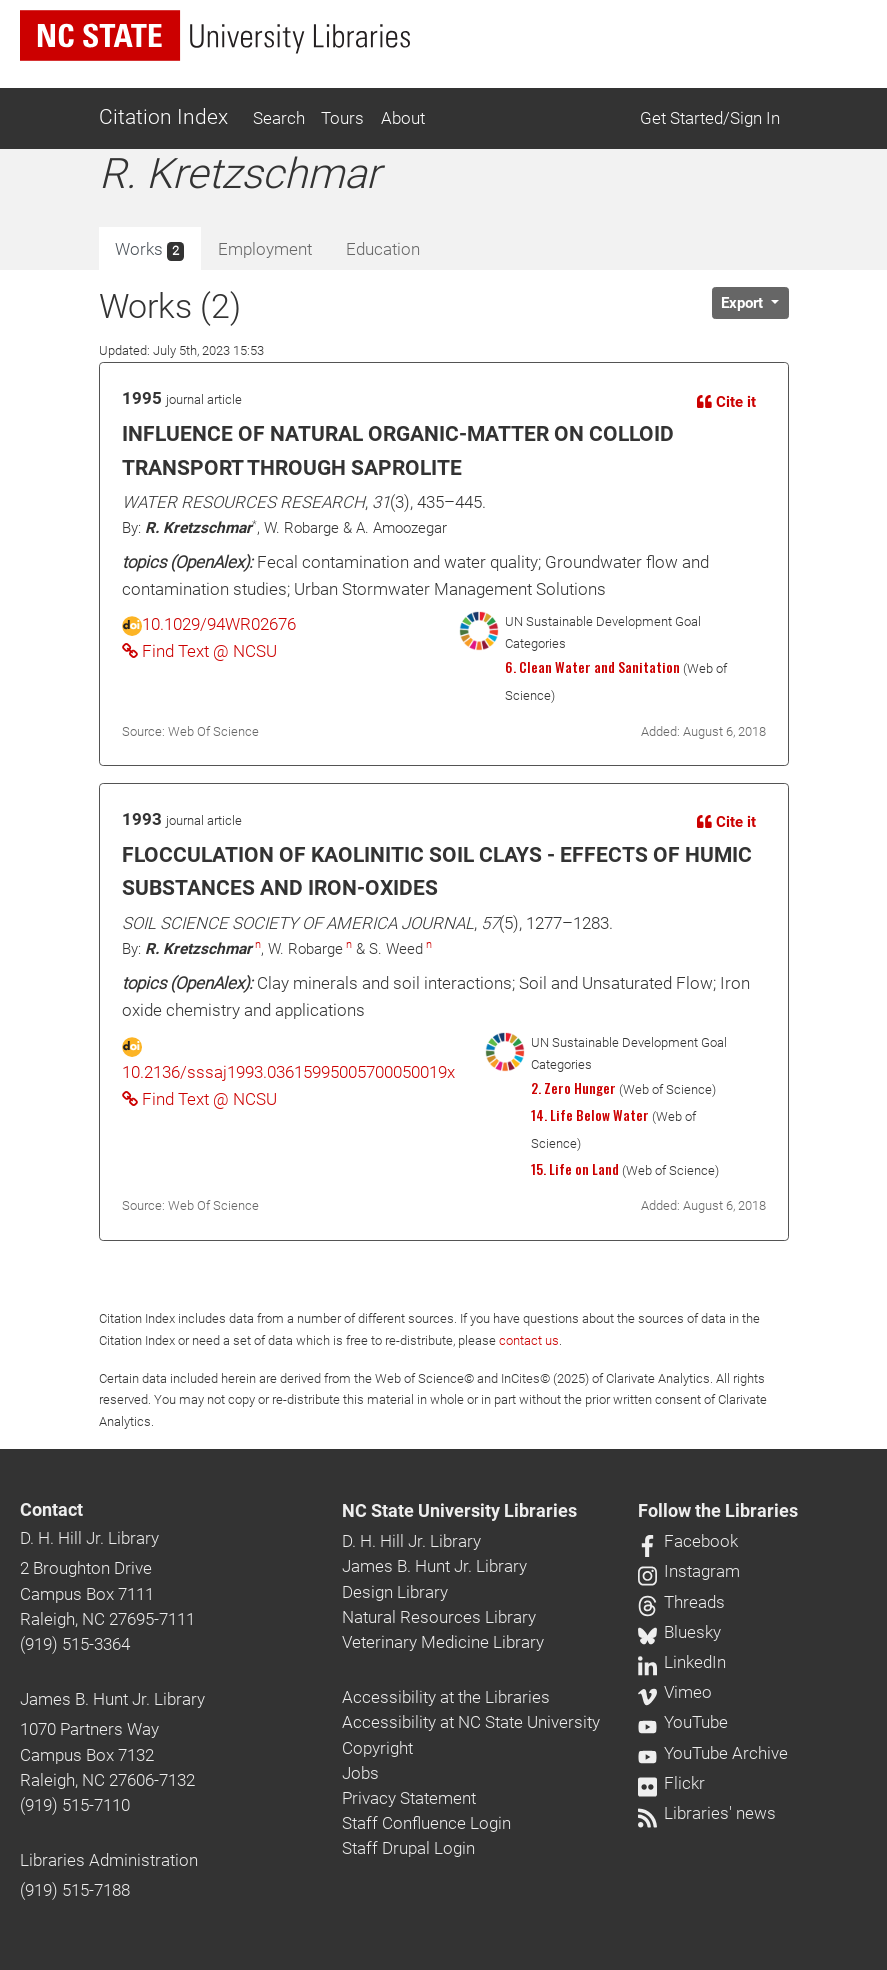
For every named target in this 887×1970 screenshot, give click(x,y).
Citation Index (163, 117)
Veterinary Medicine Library (443, 1642)
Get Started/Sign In (710, 118)
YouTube (683, 1722)
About (403, 118)
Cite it (726, 402)
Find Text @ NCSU (199, 651)
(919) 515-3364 (75, 1644)
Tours (342, 118)
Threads (681, 1602)
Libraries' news (707, 1813)
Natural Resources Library (439, 1617)
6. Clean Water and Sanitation (592, 667)
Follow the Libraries (718, 1511)
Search (279, 118)
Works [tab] (149, 250)
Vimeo (675, 1692)
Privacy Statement (409, 1798)
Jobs (360, 1773)
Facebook (688, 1541)
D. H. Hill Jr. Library (89, 1538)
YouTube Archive (713, 1753)
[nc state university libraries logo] (215, 35)
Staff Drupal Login (408, 1848)
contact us (529, 1340)
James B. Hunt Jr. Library (112, 1699)
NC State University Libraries (459, 1511)
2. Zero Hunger (573, 1088)
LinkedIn (682, 1662)
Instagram (689, 1571)
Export (744, 303)
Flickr (671, 1783)
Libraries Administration (109, 1860)
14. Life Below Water (590, 1115)
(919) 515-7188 (75, 1890)
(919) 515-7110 (75, 1805)
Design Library (395, 1592)
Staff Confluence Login (426, 1823)
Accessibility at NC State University (471, 1722)
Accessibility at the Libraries (446, 1697)
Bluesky (679, 1632)
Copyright (377, 1748)
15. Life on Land (575, 1169)
